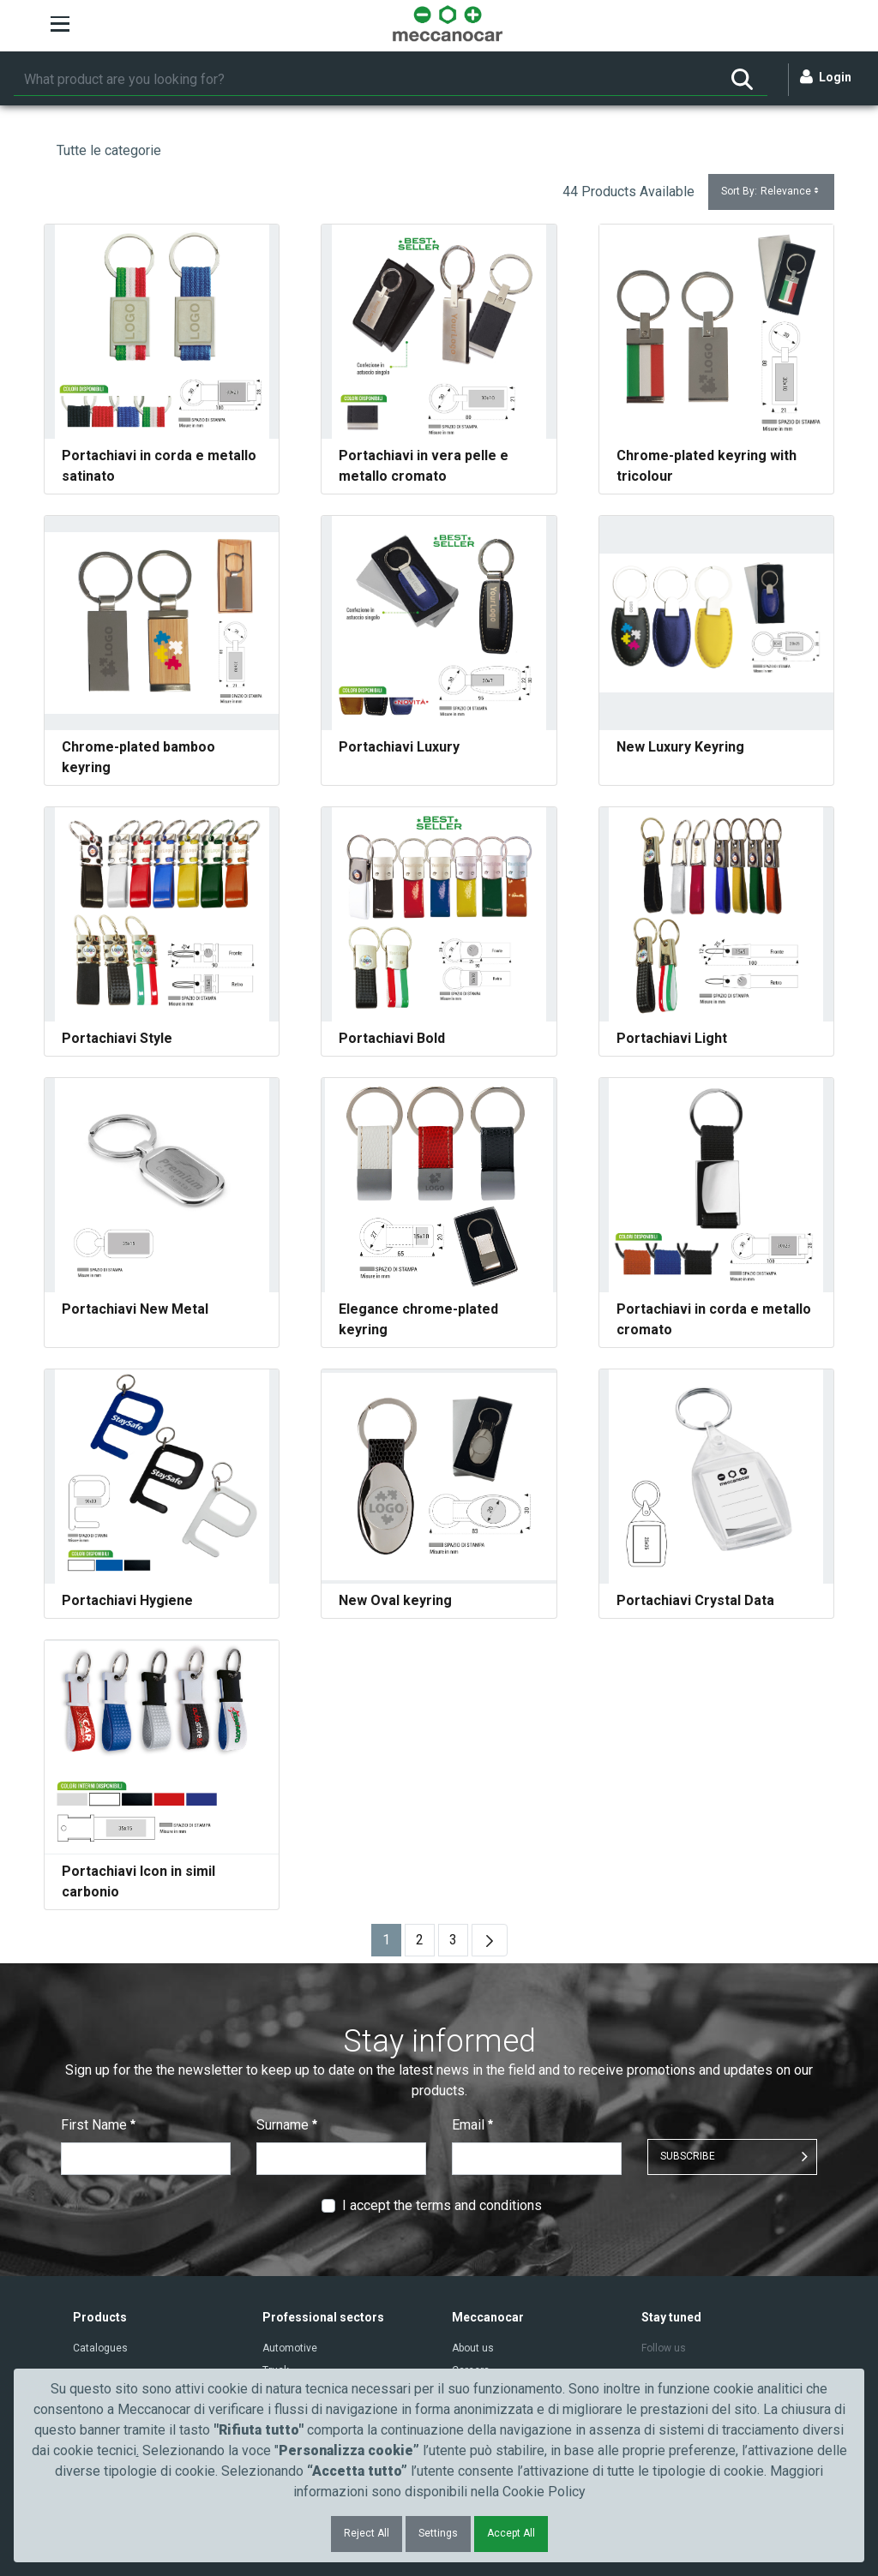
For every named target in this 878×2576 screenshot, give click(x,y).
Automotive (289, 2348)
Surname (286, 2125)
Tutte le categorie (109, 150)
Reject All (366, 2533)
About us (473, 2348)
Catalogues (100, 2348)
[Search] (365, 79)
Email (472, 2125)
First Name (98, 2125)
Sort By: (771, 191)
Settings (438, 2533)
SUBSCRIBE (687, 2156)
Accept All (511, 2533)
